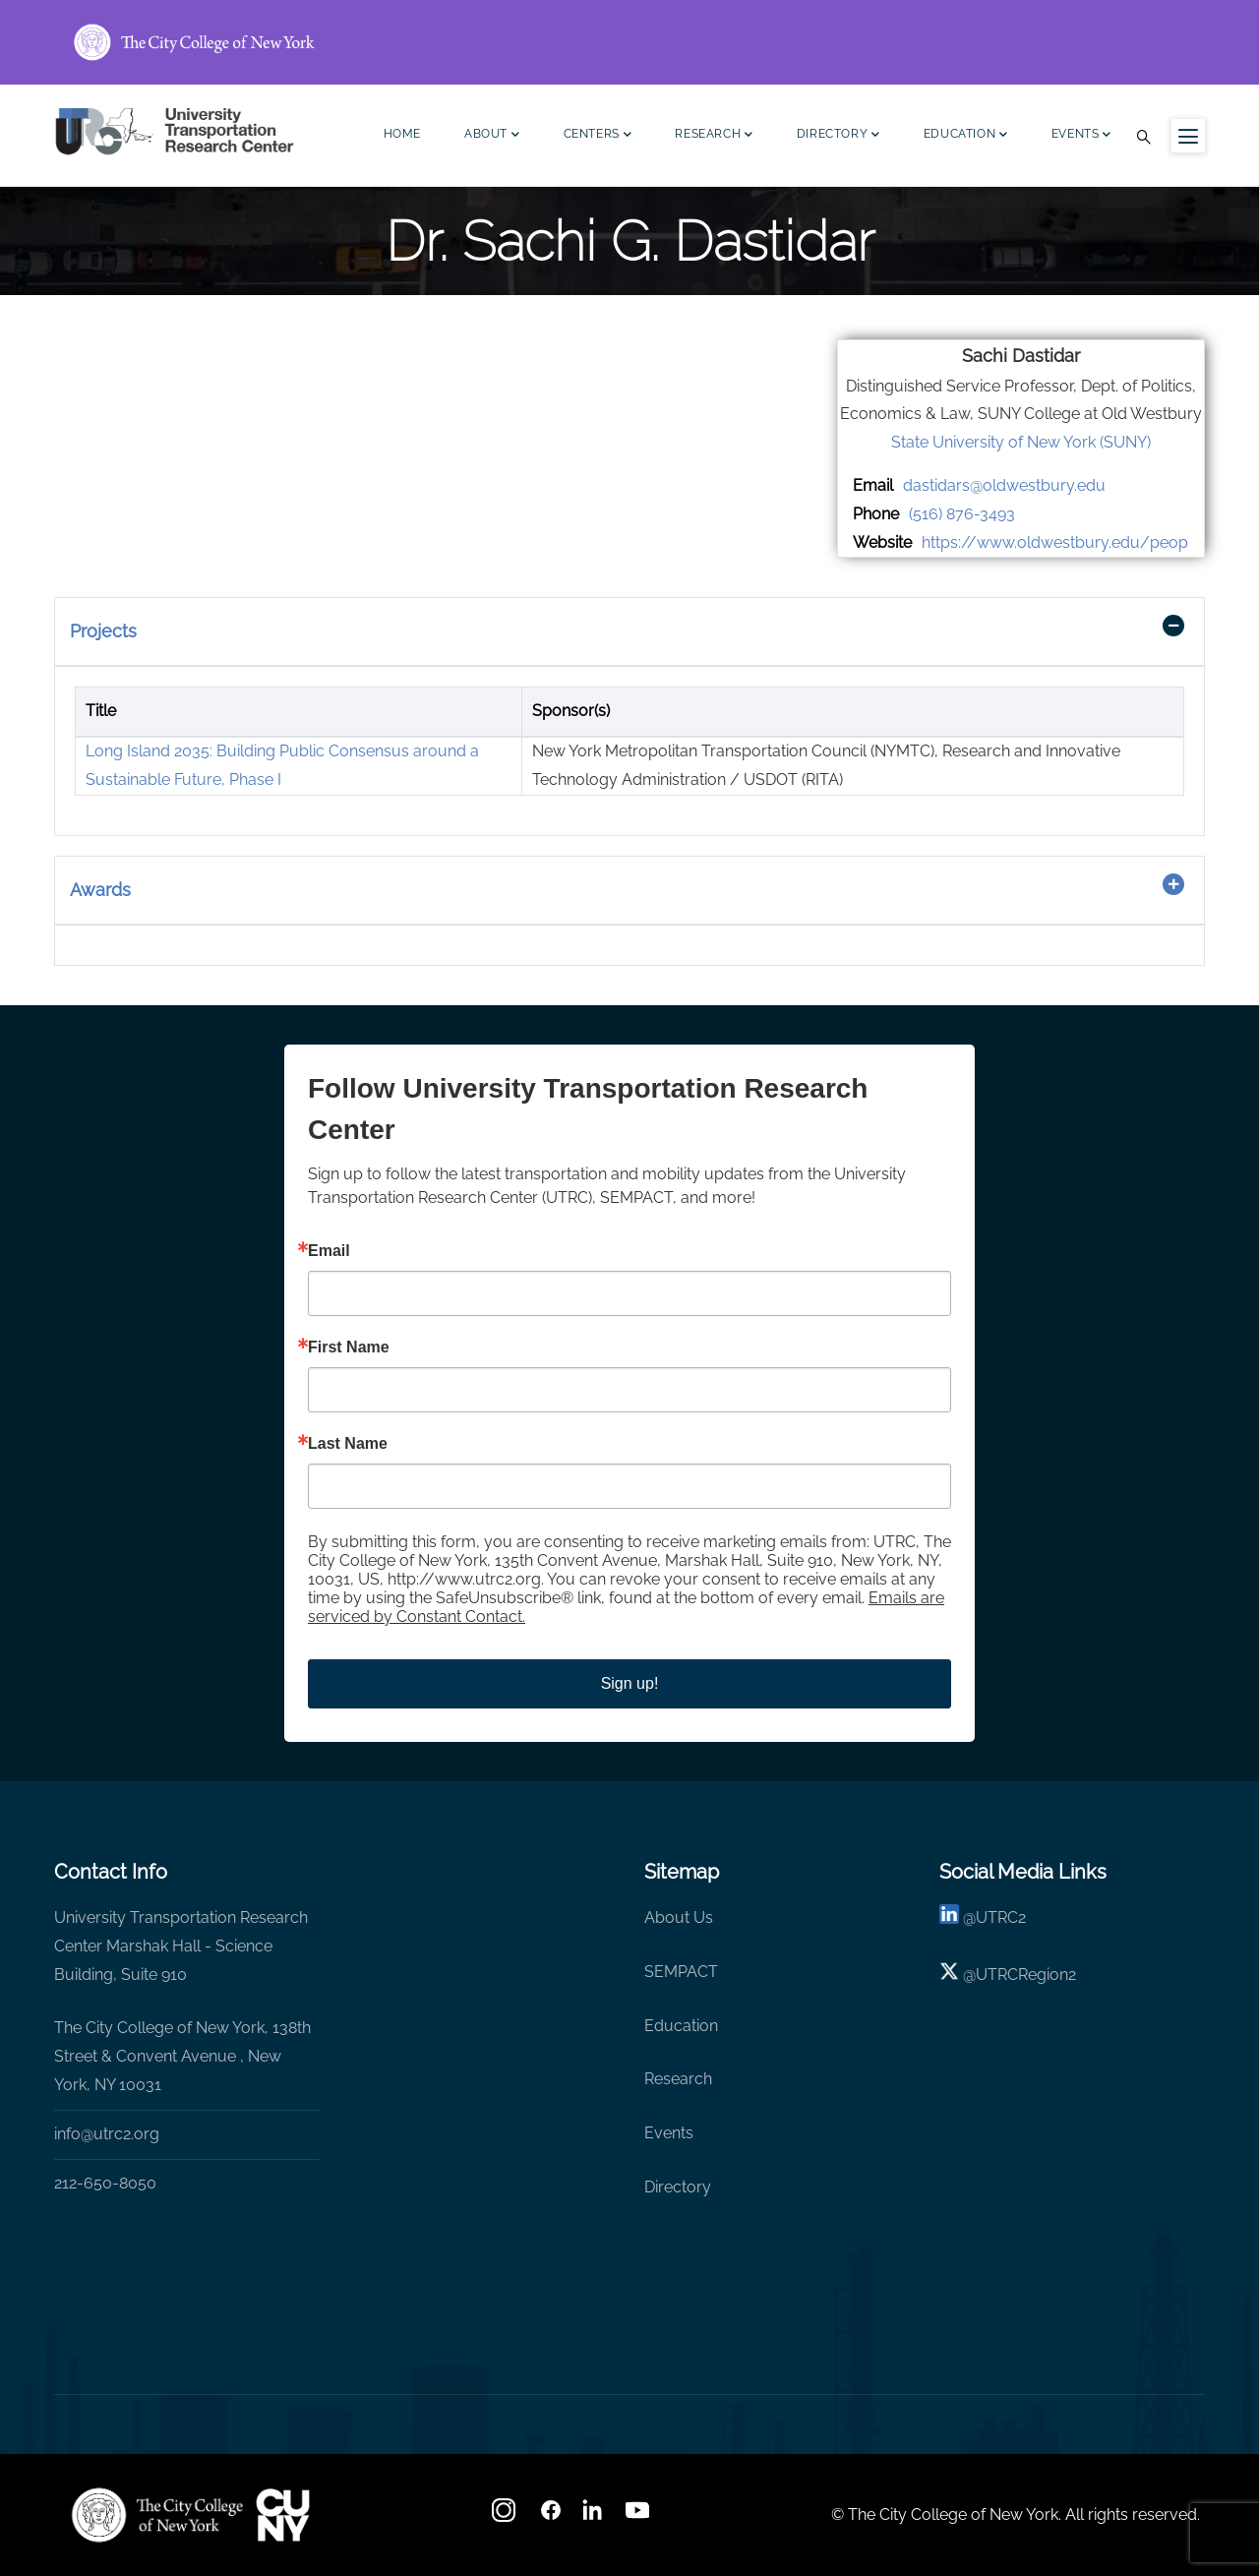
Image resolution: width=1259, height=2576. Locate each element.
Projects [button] (103, 631)
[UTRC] (157, 2515)
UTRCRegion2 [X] (1026, 1974)
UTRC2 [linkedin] (1001, 1917)
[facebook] (551, 2516)
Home (402, 134)
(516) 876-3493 (962, 514)
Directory (838, 136)
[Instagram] (505, 2516)
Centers (598, 136)
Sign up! (630, 1683)
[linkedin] (949, 1917)
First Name (349, 1347)
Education (966, 136)
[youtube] (639, 2516)
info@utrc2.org (106, 2134)
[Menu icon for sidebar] (1188, 135)
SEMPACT (681, 1971)
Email (329, 1251)
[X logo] (949, 1974)
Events (1081, 136)
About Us (678, 1917)
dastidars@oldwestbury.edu (1004, 485)
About (492, 136)
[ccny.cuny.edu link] (629, 42)
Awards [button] (100, 889)
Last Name (348, 1444)
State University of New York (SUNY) (1021, 442)
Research (713, 136)
